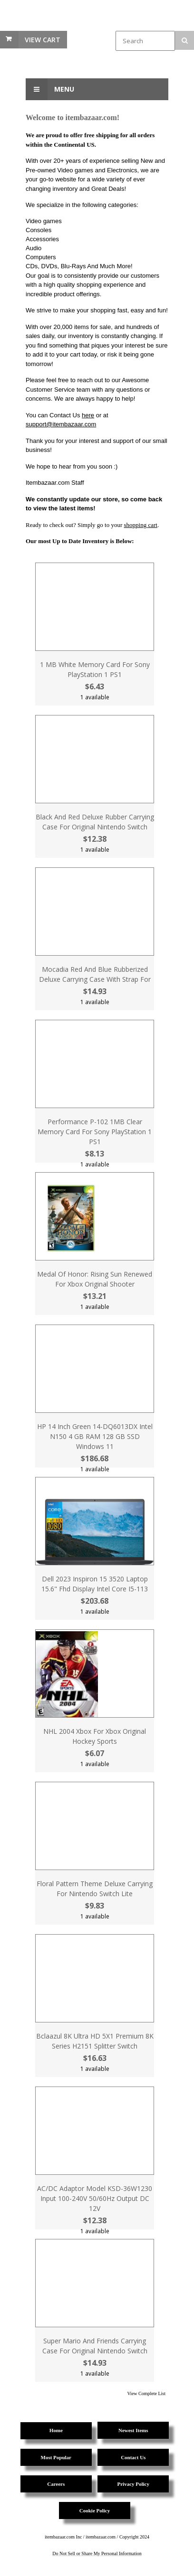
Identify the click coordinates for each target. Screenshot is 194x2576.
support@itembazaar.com (61, 424)
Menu (50, 89)
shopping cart (140, 524)
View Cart (42, 39)
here (88, 415)
